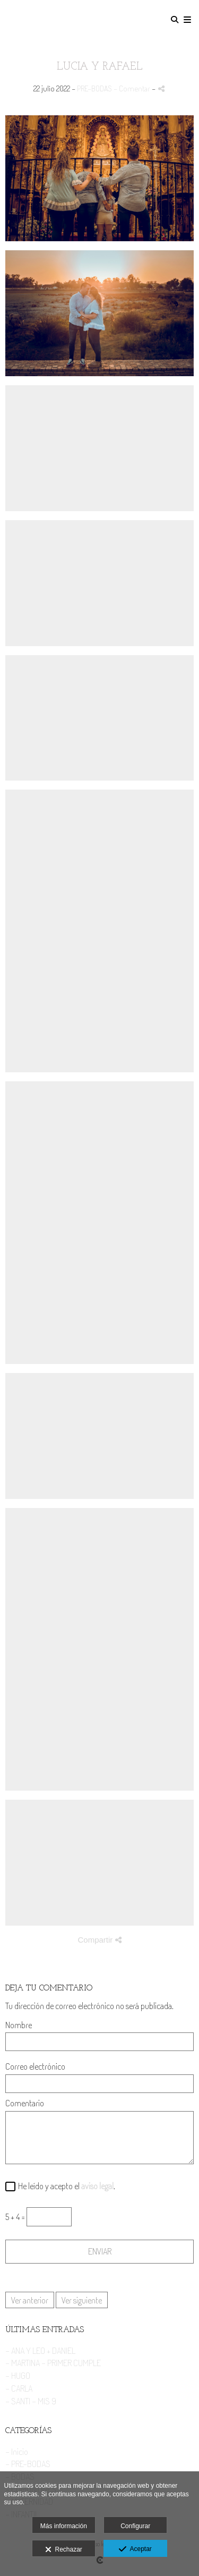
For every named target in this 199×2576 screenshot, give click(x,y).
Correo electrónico (35, 2067)
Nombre (18, 2025)
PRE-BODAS (94, 88)
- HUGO (17, 2375)
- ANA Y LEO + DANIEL (40, 2350)
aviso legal (97, 2185)
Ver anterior (29, 2300)
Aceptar (135, 2549)
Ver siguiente (82, 2300)
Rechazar (63, 2550)
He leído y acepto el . (65, 2186)
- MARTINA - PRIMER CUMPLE (53, 2362)
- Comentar (133, 88)
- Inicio (16, 2451)
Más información (63, 2526)
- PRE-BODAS (27, 2463)
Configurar (135, 2526)
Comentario (24, 2103)
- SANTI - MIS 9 (30, 2400)
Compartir (99, 1939)
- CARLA (18, 2388)
